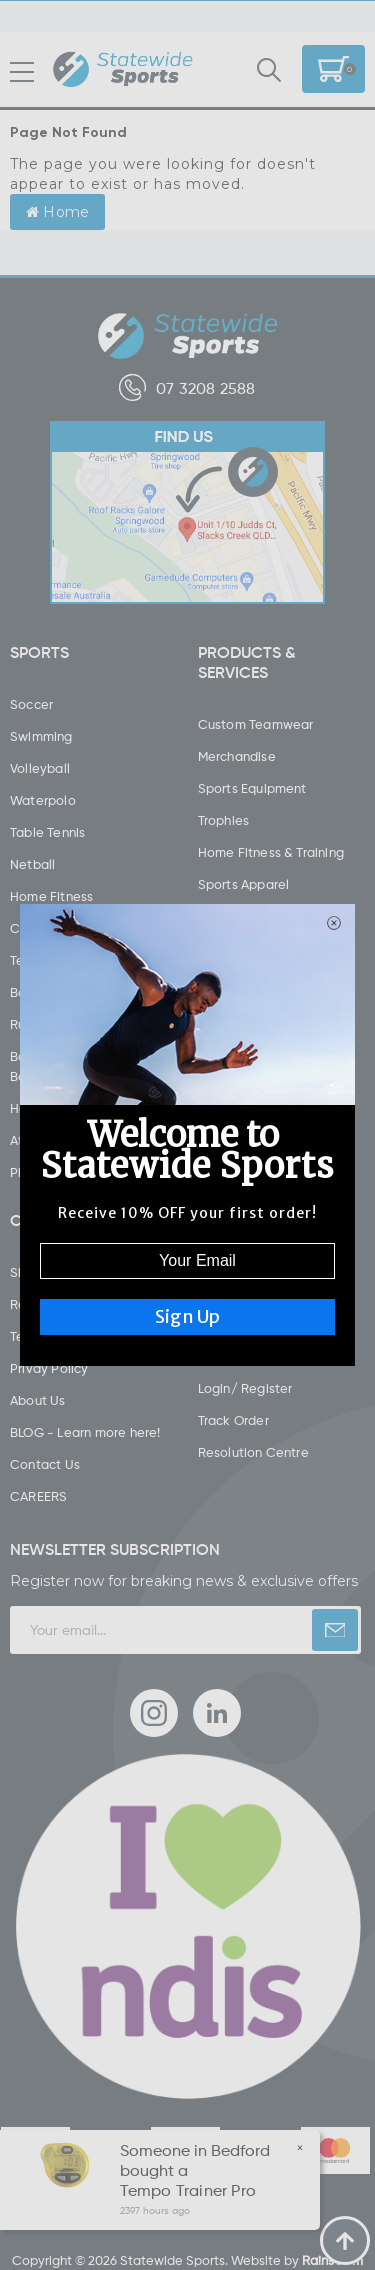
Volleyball (40, 768)
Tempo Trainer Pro (187, 2190)
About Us (38, 1400)
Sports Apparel (244, 884)
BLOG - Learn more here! (85, 1432)
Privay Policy (49, 1368)
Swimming (41, 736)
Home (57, 212)
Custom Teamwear (256, 724)
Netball (32, 864)
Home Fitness (51, 896)
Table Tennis (47, 832)
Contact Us (45, 1464)
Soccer (31, 704)
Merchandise (237, 756)
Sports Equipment (252, 788)
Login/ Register (245, 1388)
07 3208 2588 (187, 387)
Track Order (233, 1420)
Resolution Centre (253, 1452)
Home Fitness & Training (271, 852)
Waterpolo (43, 800)
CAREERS (38, 1496)
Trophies (224, 820)
